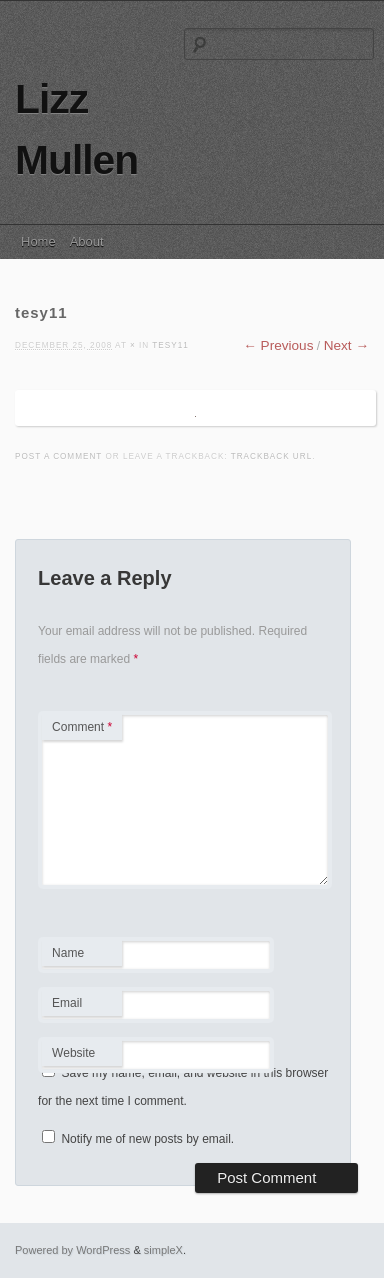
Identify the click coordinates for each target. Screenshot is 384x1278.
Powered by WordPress (72, 1250)
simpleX (163, 1250)
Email (81, 1006)
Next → (346, 345)
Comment (82, 727)
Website (73, 1053)
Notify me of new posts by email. (147, 1139)
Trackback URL (271, 456)
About (87, 241)
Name (81, 956)
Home (38, 241)
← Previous (278, 345)
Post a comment (58, 456)
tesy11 (170, 345)
